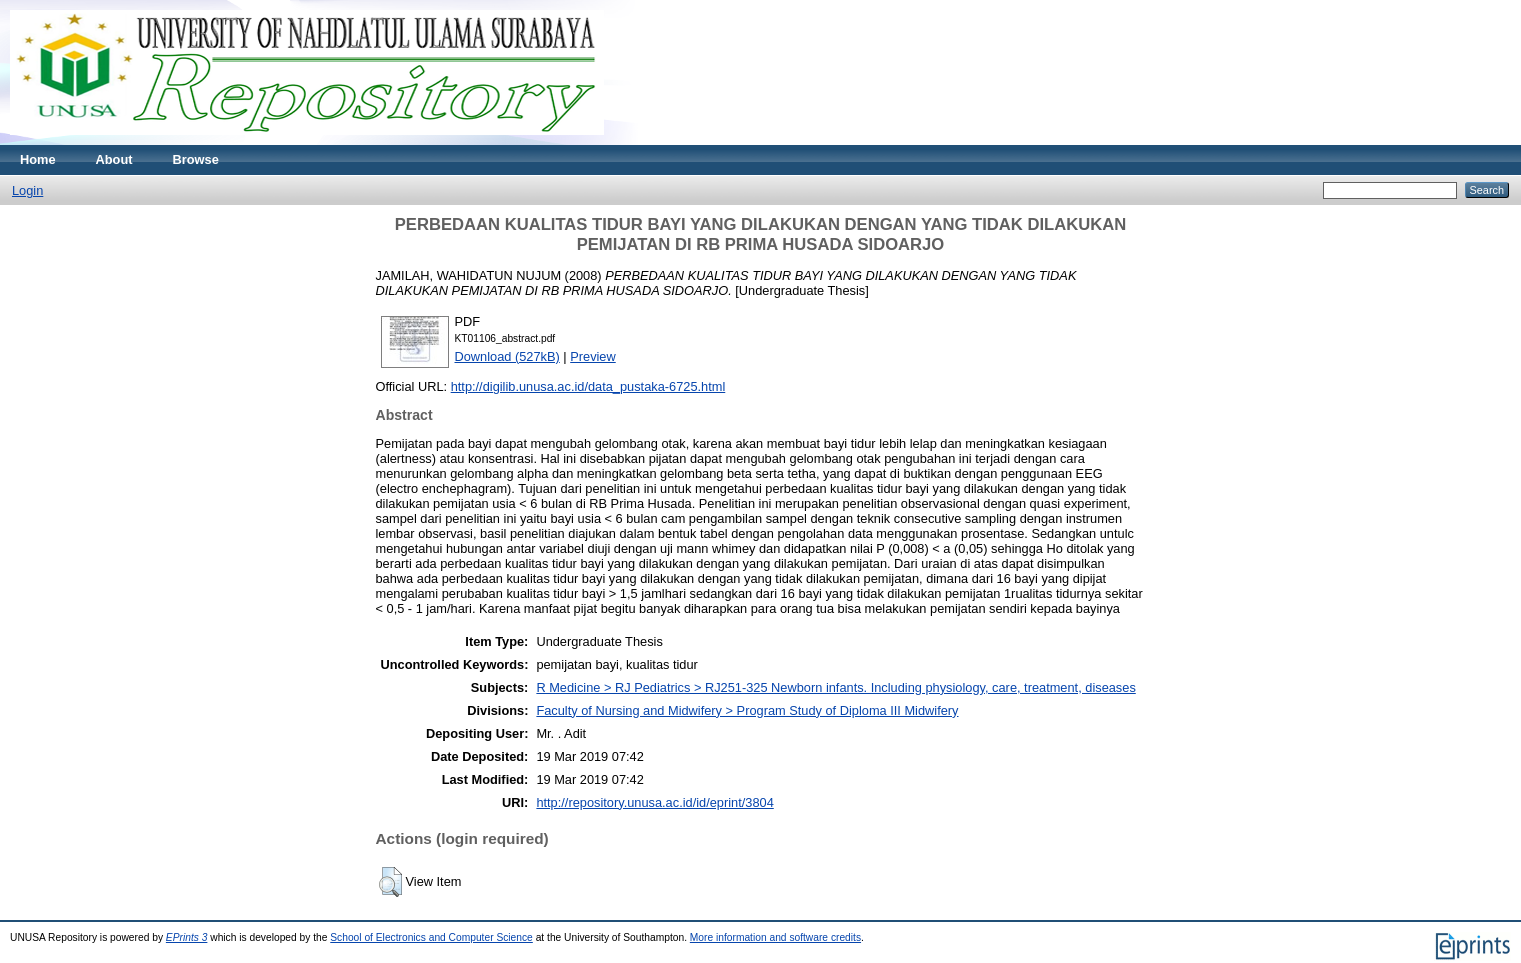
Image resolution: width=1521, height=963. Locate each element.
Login (27, 190)
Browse (196, 159)
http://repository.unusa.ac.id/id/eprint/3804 (654, 802)
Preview (593, 356)
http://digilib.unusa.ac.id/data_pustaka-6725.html (588, 386)
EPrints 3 (187, 937)
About (114, 159)
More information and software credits (775, 937)
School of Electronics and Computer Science (431, 937)
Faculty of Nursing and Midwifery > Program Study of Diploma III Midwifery (747, 710)
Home (38, 159)
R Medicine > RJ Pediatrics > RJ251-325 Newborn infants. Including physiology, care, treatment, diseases (835, 687)
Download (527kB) (507, 356)
